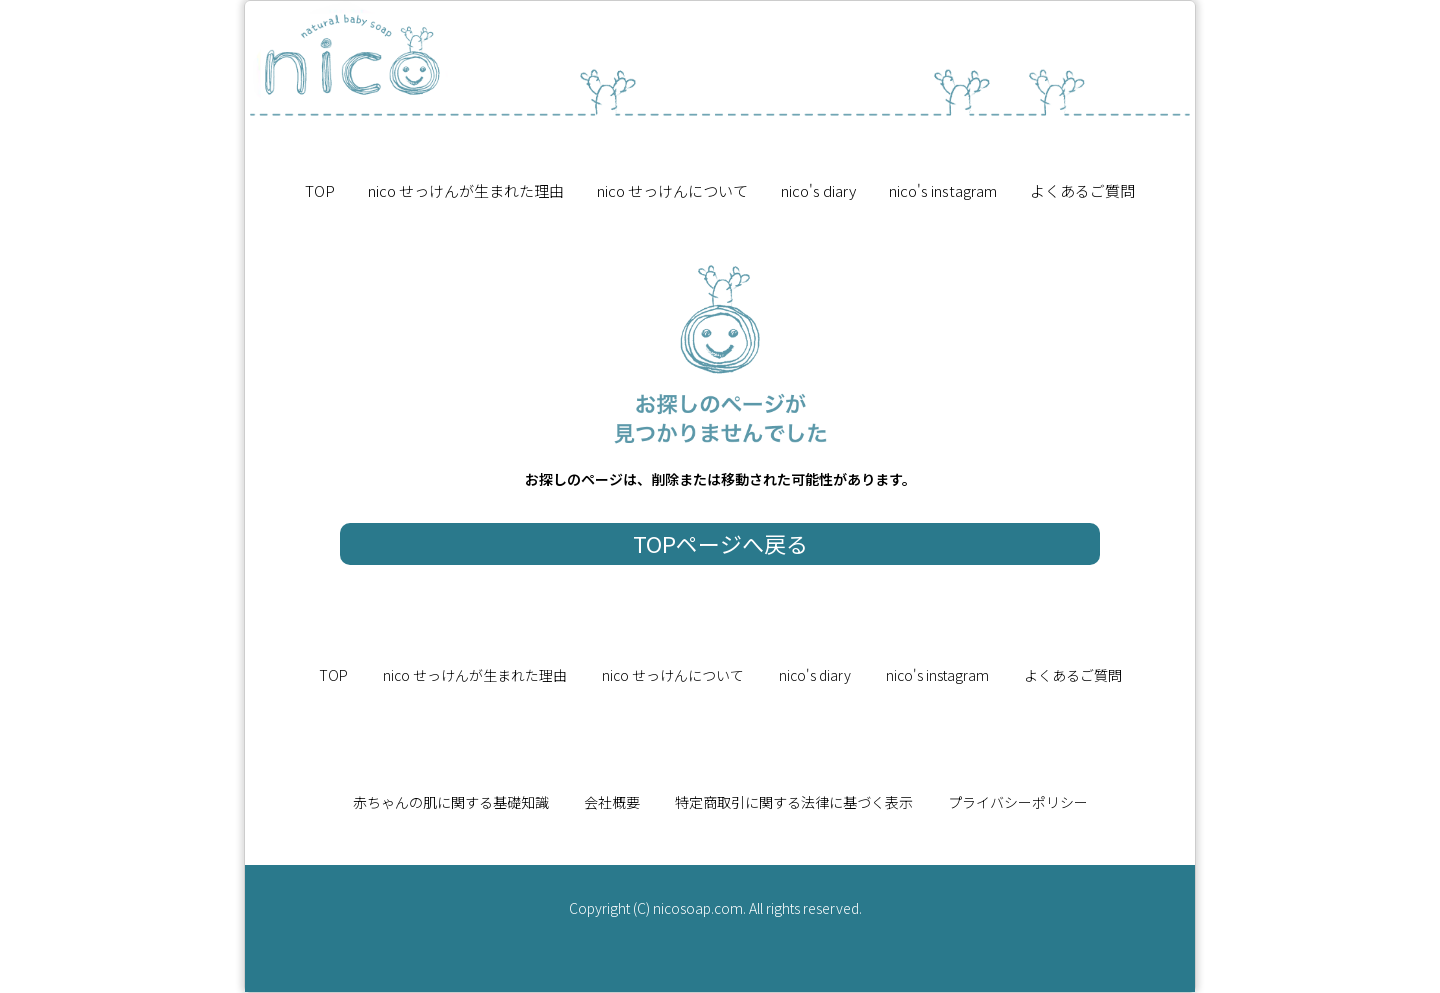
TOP (320, 190)
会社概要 (612, 802)
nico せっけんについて (672, 190)
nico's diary (818, 190)
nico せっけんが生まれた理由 (466, 190)
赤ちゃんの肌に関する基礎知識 (451, 802)
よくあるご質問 (1082, 190)
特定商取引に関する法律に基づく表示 (794, 802)
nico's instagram (943, 190)
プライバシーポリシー (1018, 802)
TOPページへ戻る (720, 543)
